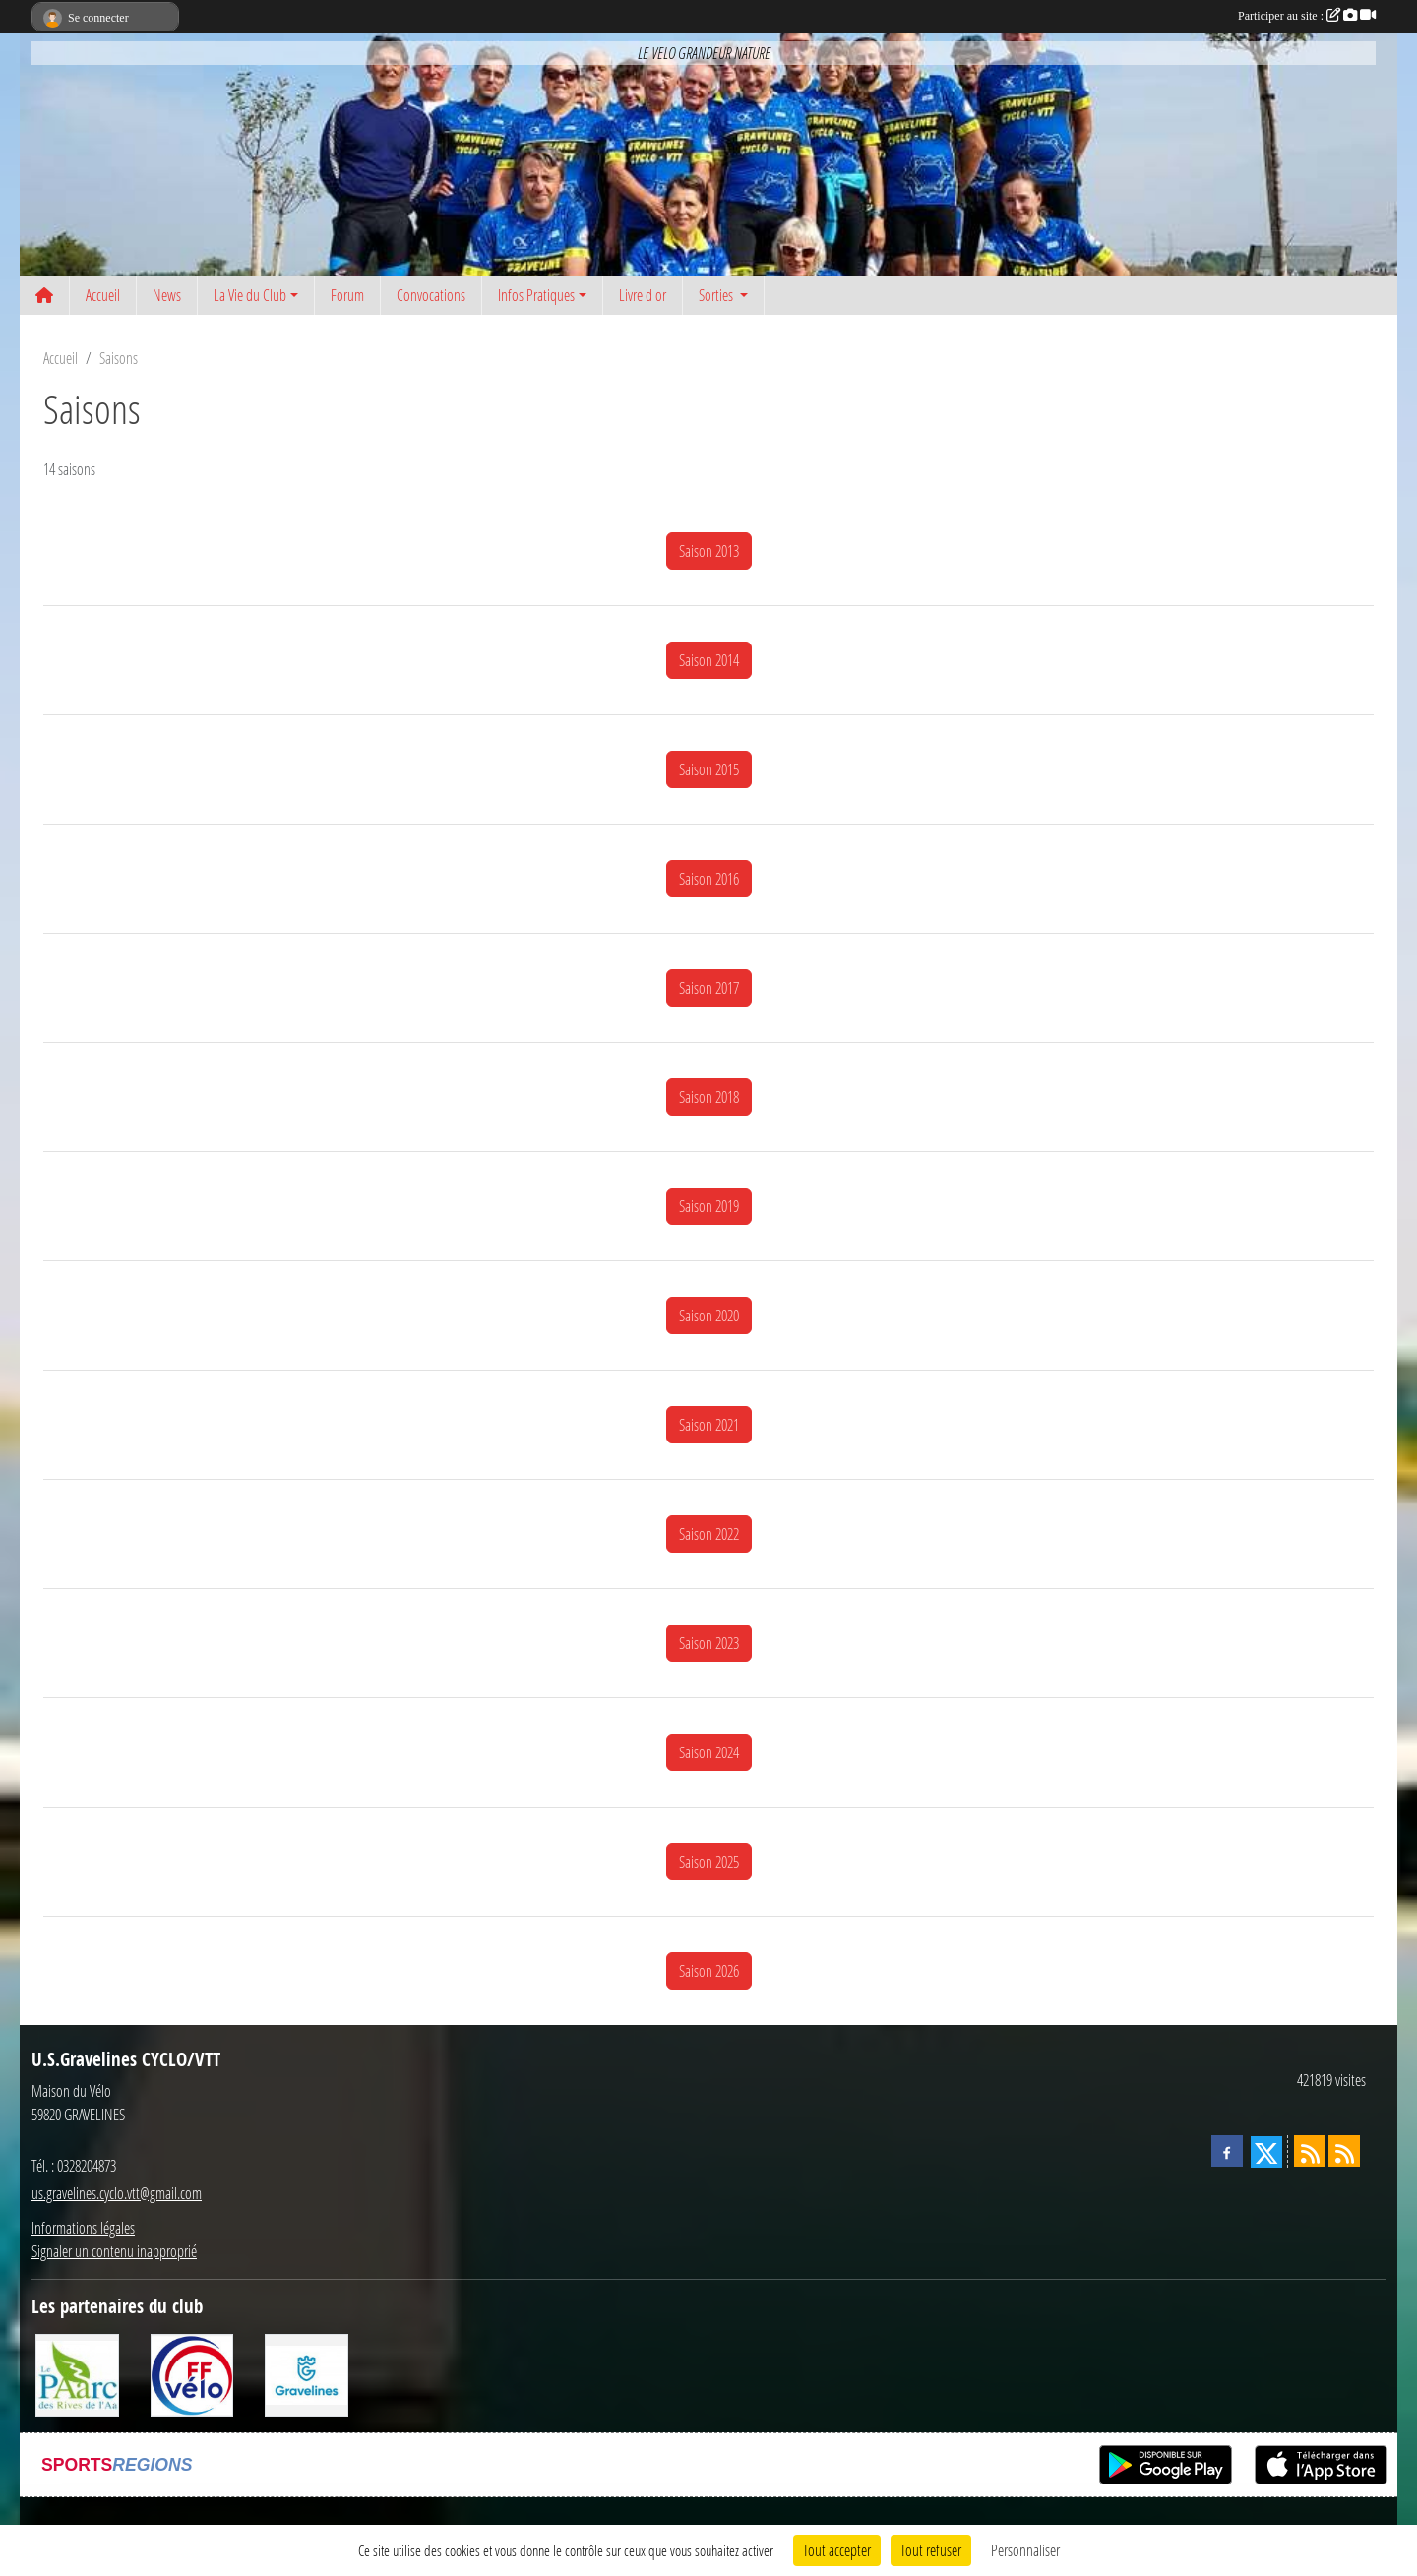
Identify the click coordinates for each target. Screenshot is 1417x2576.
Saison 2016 (709, 878)
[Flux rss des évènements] (1344, 2151)
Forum (347, 294)
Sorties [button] (717, 294)
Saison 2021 (709, 1424)
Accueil (103, 294)
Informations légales (83, 2227)
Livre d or (642, 294)
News (167, 294)
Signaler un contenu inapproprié (114, 2250)
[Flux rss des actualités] (1309, 2151)
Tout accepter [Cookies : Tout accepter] (837, 2550)
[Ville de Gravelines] (306, 2372)
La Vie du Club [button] (250, 294)
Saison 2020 (709, 1315)
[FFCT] (192, 2372)
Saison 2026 (709, 1970)
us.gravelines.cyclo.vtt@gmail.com (116, 2192)
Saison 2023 (709, 1642)
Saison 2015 (709, 769)
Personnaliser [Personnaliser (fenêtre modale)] (1025, 2550)
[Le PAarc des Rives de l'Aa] (77, 2372)
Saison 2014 (709, 659)
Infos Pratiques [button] (536, 294)
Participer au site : (1307, 16)
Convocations (431, 294)
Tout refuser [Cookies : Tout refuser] (930, 2550)
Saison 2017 (709, 987)
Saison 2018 (709, 1096)
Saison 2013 (709, 550)
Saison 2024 (709, 1752)
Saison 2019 (709, 1206)
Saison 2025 (709, 1861)
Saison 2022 (709, 1533)
